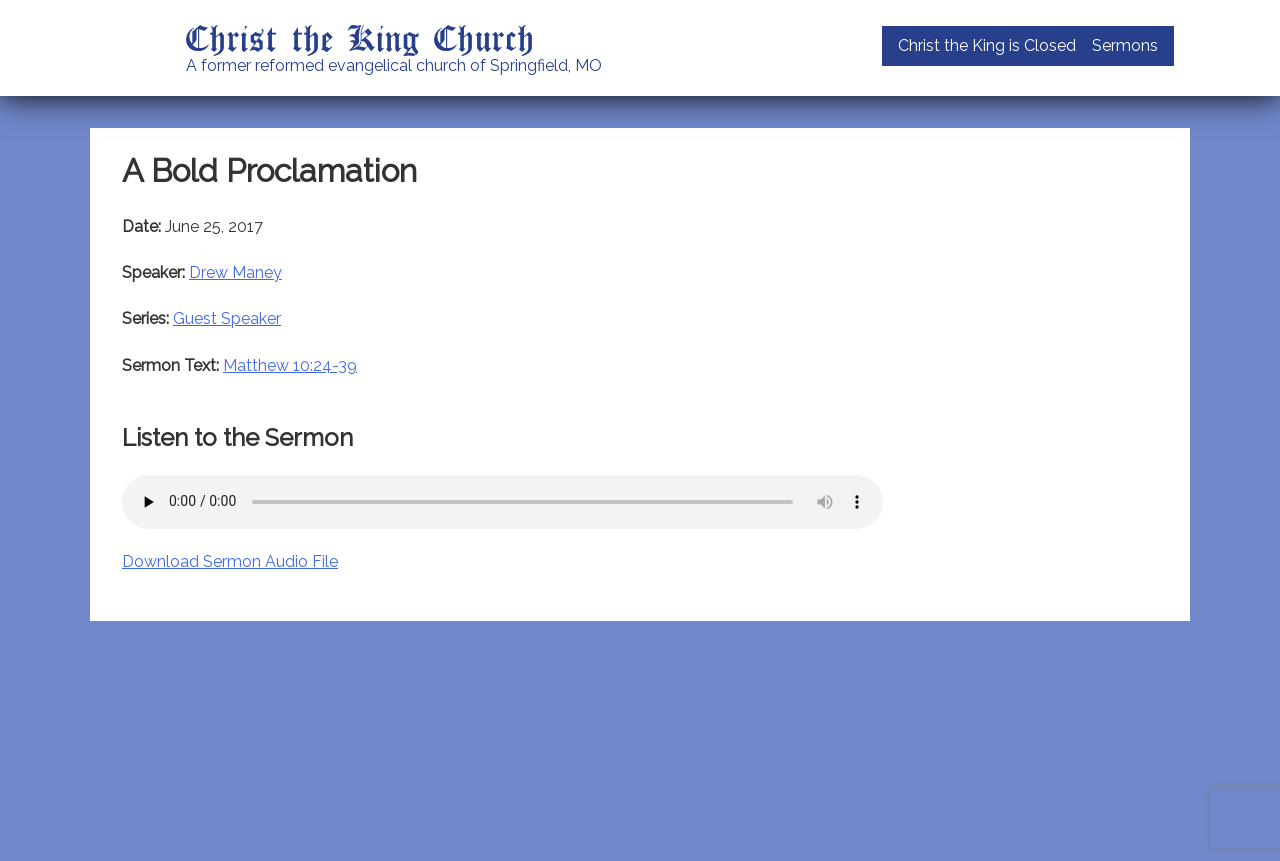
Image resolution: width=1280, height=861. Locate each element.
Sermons (1125, 45)
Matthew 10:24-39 (290, 365)
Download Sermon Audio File (230, 561)
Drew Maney (235, 272)
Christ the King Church (360, 37)
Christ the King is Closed (987, 45)
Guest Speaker (227, 318)
